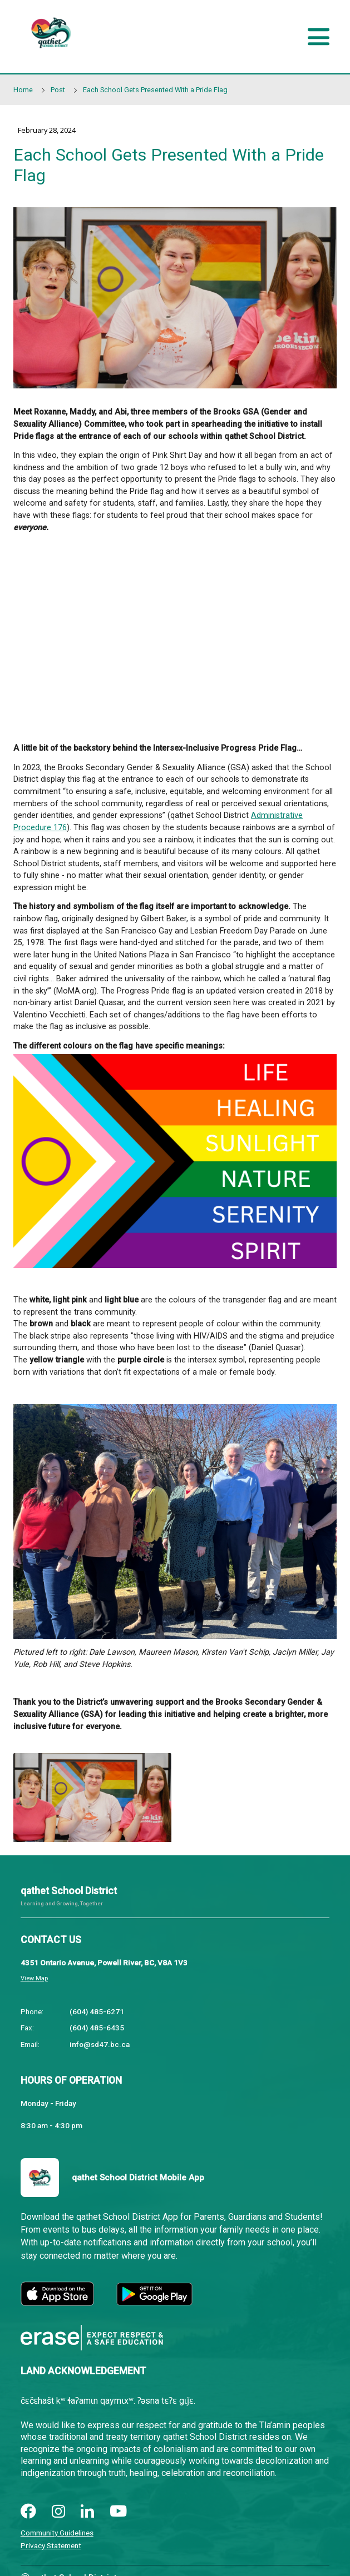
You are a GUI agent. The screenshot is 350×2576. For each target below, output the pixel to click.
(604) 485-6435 (97, 2027)
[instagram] (58, 2512)
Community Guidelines (57, 2532)
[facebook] (28, 2512)
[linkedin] (87, 2512)
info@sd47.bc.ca (100, 2044)
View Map (34, 1978)
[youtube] (118, 2511)
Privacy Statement (51, 2545)
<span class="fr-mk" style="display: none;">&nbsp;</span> (175, 636)
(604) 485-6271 (97, 2011)
